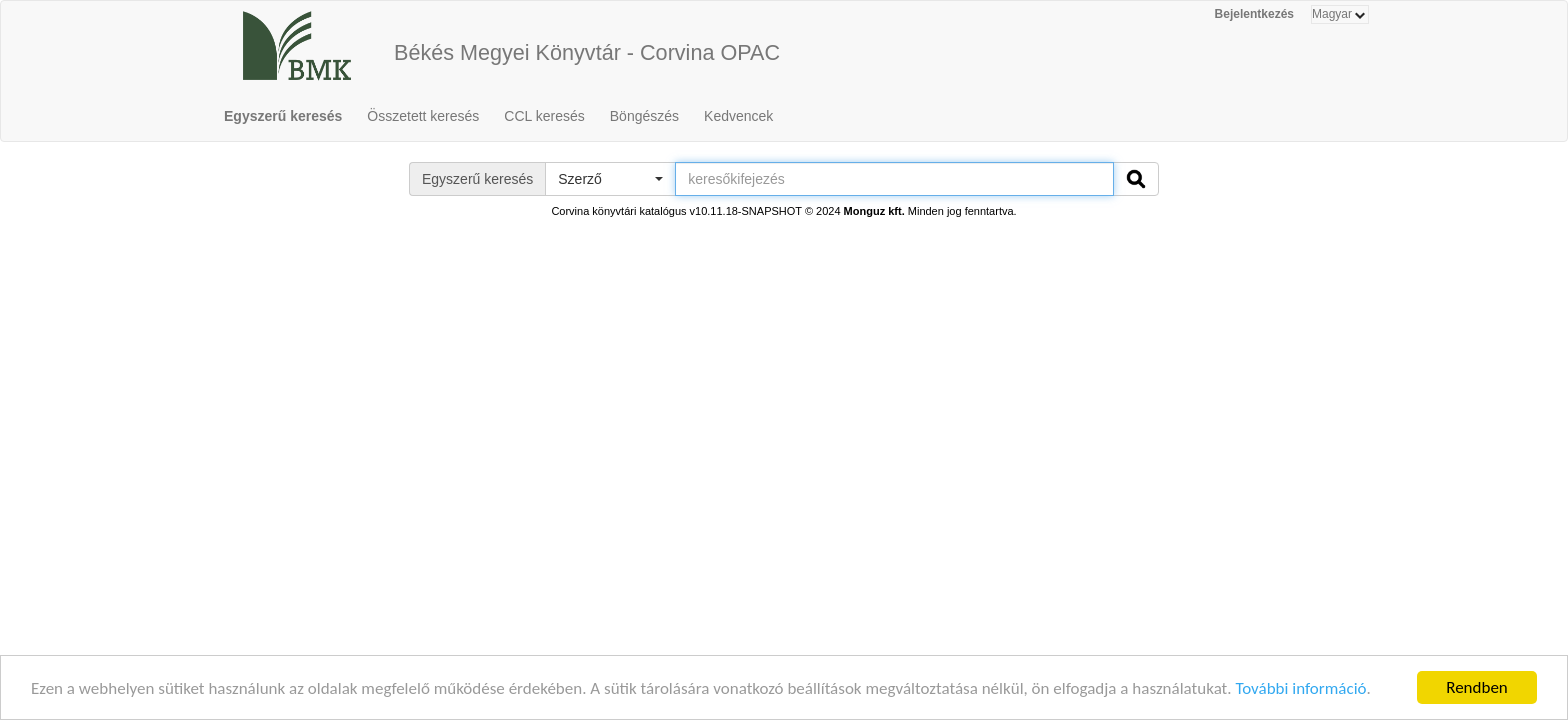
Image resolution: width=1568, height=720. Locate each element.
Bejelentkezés (1254, 14)
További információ (1300, 689)
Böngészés (644, 116)
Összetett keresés (423, 116)
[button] (610, 179)
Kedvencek (738, 116)
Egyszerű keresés (283, 116)
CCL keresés (544, 116)
